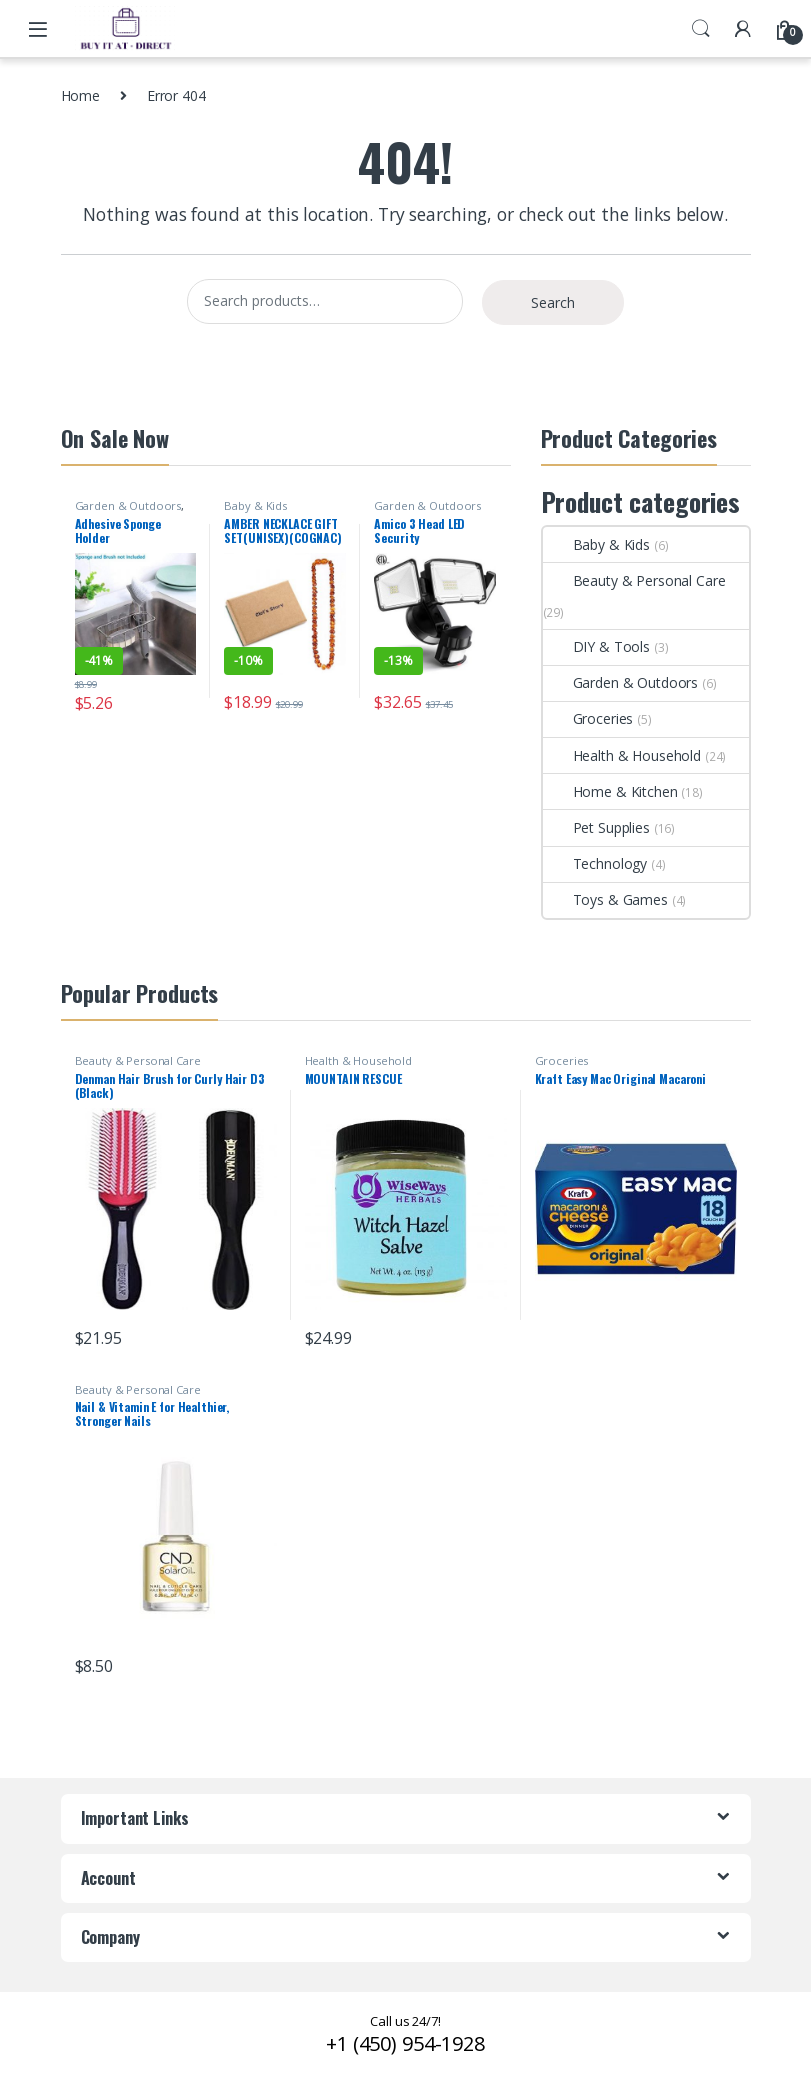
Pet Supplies (596, 827)
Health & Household (622, 755)
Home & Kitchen (610, 791)
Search (701, 29)
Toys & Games (605, 899)
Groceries (588, 718)
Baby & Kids (255, 505)
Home (80, 95)
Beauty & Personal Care (634, 580)
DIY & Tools (596, 646)
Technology (595, 863)
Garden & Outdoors (128, 505)
